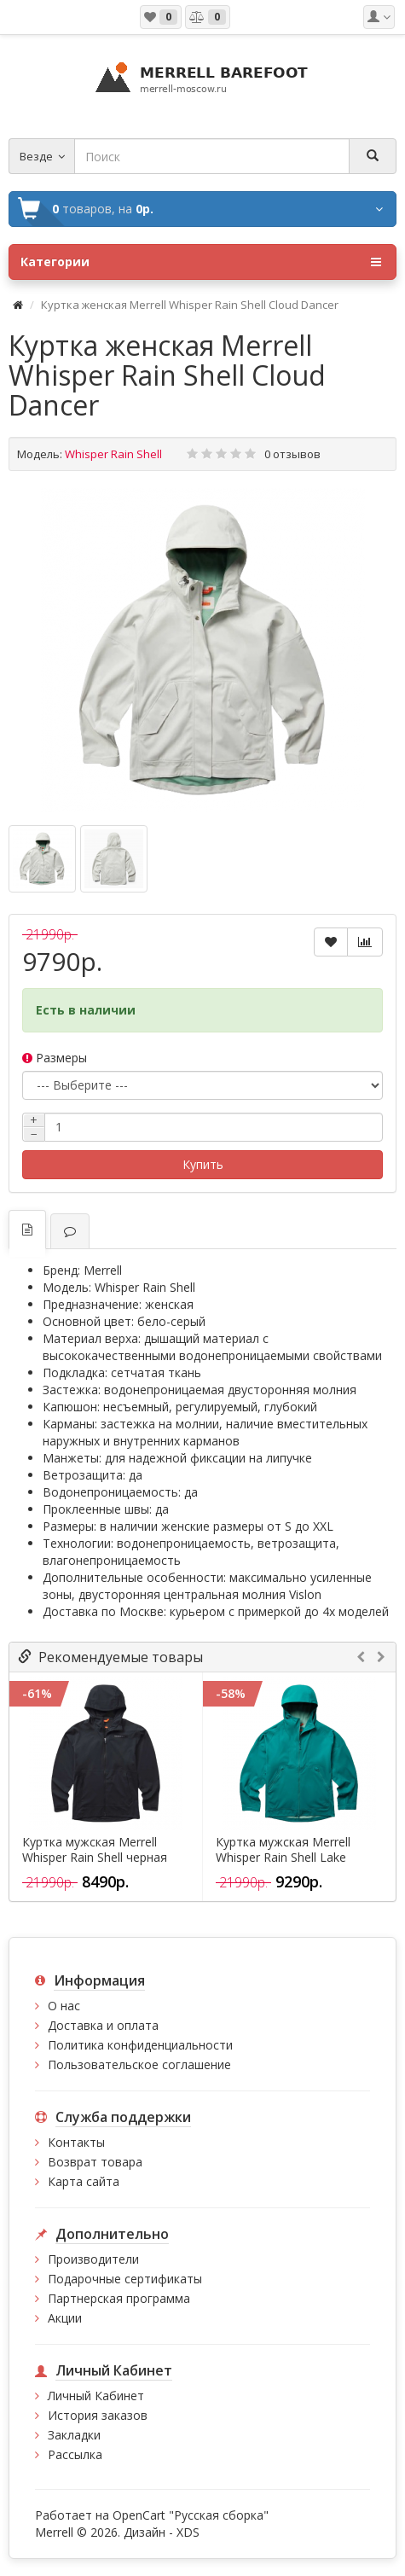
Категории (200, 261)
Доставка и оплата (103, 2025)
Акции (65, 2318)
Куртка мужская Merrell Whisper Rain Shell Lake (283, 1850)
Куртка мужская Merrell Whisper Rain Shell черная (94, 1850)
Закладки (74, 2435)
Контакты (76, 2142)
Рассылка (75, 2454)
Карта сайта (83, 2181)
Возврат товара (95, 2162)
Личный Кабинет (96, 2395)
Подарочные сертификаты (125, 2279)
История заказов (98, 2415)
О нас (64, 2005)
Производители (93, 2259)
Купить (202, 1164)
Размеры (54, 1058)
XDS (188, 2532)
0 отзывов (292, 454)
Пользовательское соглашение (139, 2064)
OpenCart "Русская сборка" (191, 2515)
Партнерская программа (119, 2298)
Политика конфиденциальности (140, 2045)
